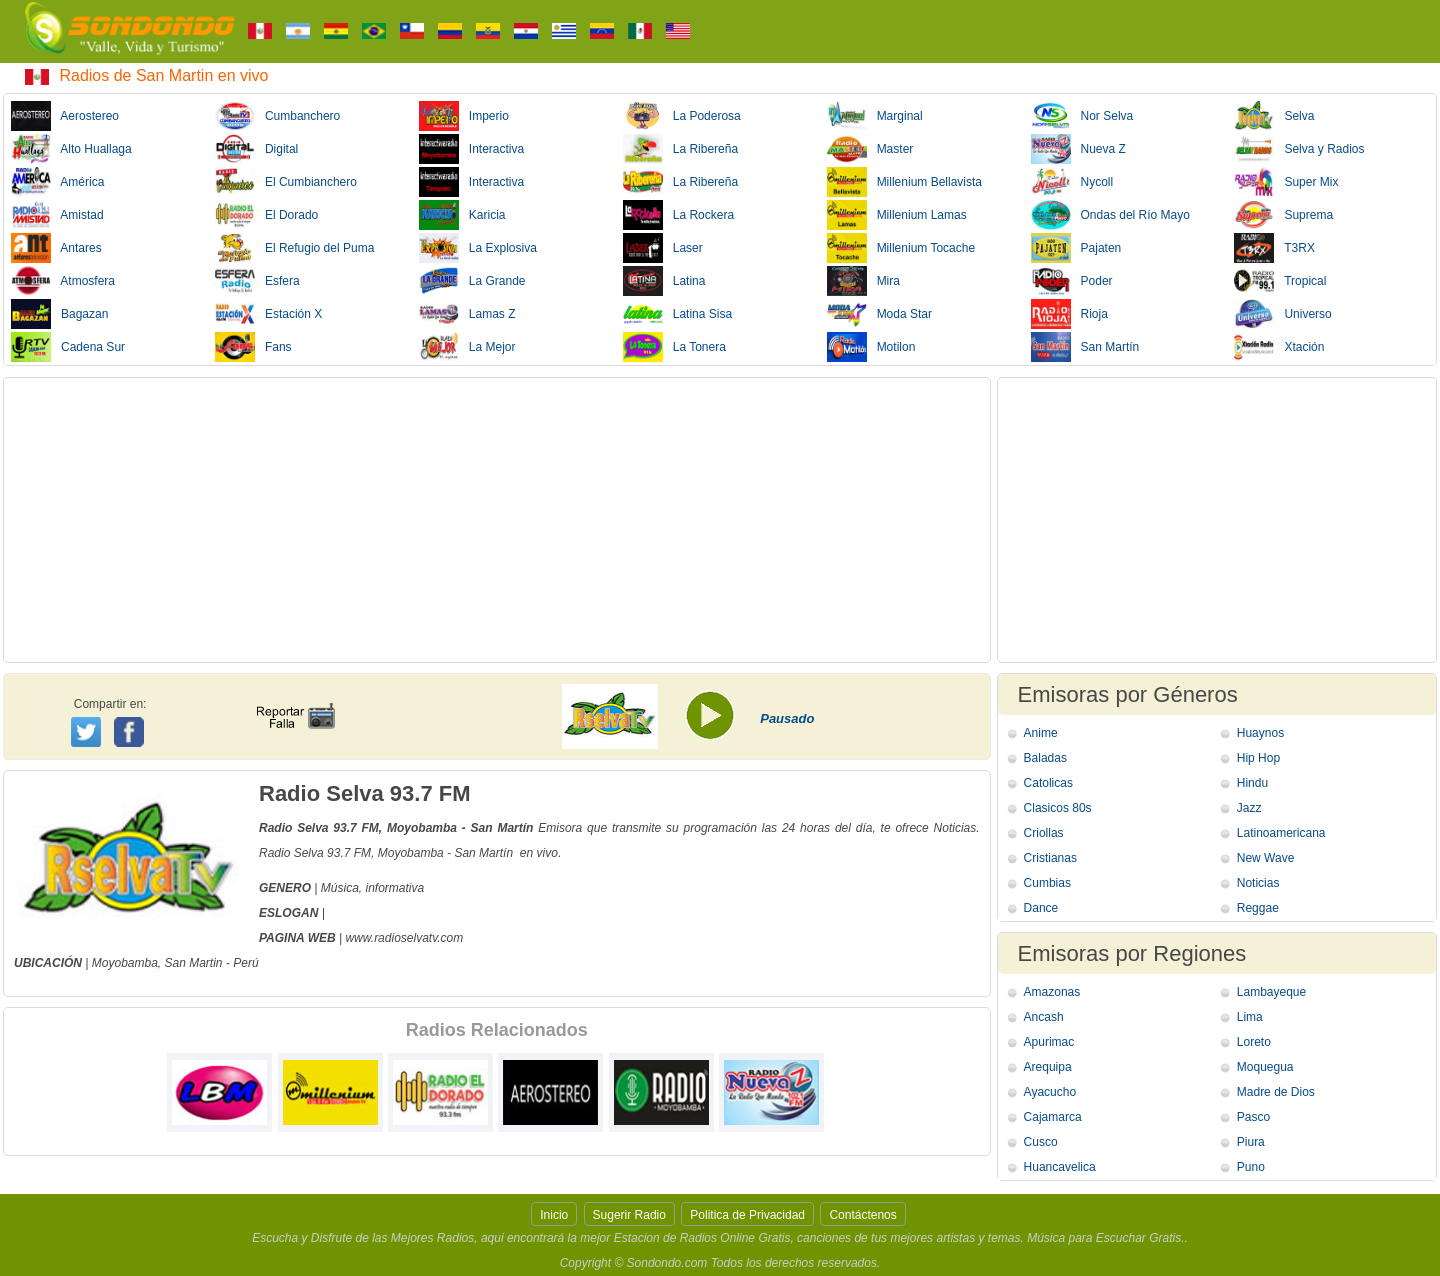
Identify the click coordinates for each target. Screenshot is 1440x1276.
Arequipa (1048, 1067)
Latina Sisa (677, 314)
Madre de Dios (1276, 1092)
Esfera (257, 281)
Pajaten (1076, 248)
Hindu (1252, 783)
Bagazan (59, 314)
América (57, 182)
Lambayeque (1271, 992)
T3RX (1274, 248)
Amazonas (1052, 992)
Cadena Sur (68, 347)
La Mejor (467, 347)
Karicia (462, 215)
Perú (245, 963)
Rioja (1069, 314)
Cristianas (1050, 858)
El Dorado (266, 215)
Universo (1282, 314)
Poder (1072, 281)
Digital (256, 149)
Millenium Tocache (901, 248)
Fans (253, 347)
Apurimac (1049, 1042)
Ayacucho (1050, 1092)
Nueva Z (1078, 149)
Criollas (1044, 833)
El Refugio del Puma (294, 248)
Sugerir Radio (629, 1215)
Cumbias (1047, 883)
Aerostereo (65, 116)
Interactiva (471, 149)
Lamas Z (467, 314)
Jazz (1249, 808)
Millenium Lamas (897, 215)
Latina (664, 281)
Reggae (1258, 908)
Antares (56, 248)
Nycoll (1072, 182)
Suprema (1283, 215)
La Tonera (674, 347)
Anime (1041, 733)
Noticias (1258, 883)
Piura (1251, 1142)
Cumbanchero (277, 116)
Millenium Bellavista (904, 182)
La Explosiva (478, 248)
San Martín (1085, 347)
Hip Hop (1258, 758)
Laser (663, 248)
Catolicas (1048, 783)
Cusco (1041, 1142)
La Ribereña (680, 149)
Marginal (875, 116)
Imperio (464, 116)
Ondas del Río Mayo (1110, 215)
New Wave (1266, 858)
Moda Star (879, 314)
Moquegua (1265, 1067)
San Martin (194, 963)
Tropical (1280, 281)
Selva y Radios (1299, 149)
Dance (1041, 908)
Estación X (268, 314)
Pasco (1253, 1117)
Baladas (1045, 758)
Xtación (1279, 347)
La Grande (472, 281)
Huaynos (1260, 733)
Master (870, 149)
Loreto (1254, 1042)
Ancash (1044, 1017)
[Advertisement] (497, 520)
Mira (863, 281)
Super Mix (1286, 182)
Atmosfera (63, 281)
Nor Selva (1082, 116)
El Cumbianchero (286, 182)
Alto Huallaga (71, 149)
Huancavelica (1060, 1167)
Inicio (554, 1215)
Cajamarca (1053, 1117)
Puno (1251, 1167)
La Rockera (678, 215)
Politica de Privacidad (747, 1215)
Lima (1250, 1017)
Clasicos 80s (1058, 808)
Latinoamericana (1281, 833)
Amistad (57, 215)
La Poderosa (682, 116)
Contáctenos (862, 1215)
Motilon (871, 347)
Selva (1274, 116)
